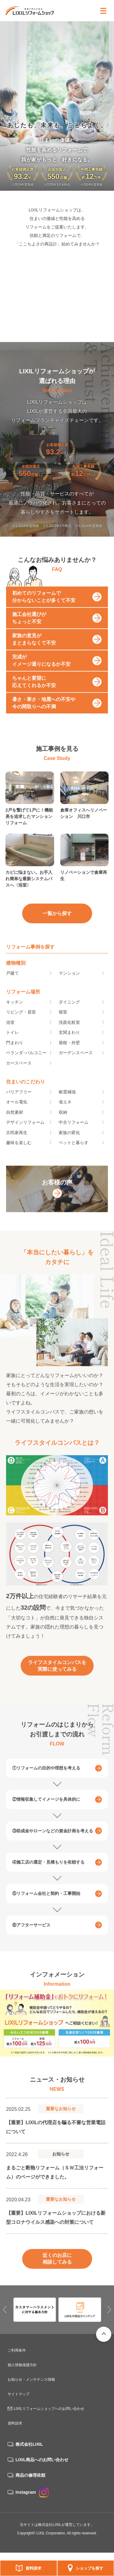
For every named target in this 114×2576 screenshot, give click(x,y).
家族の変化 (69, 1141)
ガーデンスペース (76, 1062)
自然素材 (14, 1121)
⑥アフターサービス (31, 1934)
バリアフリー (19, 1100)
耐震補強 (67, 1100)
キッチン (14, 1011)
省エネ (65, 1111)
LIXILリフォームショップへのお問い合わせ (49, 2409)
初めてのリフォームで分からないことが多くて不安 (43, 606)
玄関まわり (69, 1041)
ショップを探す (89, 2568)
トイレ (12, 1041)
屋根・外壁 (69, 1051)
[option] (57, 2032)
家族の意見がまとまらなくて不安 (34, 648)
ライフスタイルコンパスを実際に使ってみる (57, 1675)
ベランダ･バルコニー (26, 1062)
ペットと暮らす (73, 1152)
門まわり (14, 1051)
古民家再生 (16, 1141)
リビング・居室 (21, 1021)
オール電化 (16, 1111)
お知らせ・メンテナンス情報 (31, 2379)
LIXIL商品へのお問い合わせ (42, 2459)
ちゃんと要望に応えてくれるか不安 (34, 691)
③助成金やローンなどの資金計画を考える (52, 1840)
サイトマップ (18, 2394)
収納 (63, 1121)
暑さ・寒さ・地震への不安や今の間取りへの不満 (43, 712)
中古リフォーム (73, 1131)
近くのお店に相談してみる (57, 2268)
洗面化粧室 (69, 1031)
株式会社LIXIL (29, 2444)
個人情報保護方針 (22, 2365)
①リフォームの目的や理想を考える (46, 1777)
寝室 (63, 1021)
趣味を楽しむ (19, 1152)
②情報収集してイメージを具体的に (46, 1808)
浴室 (10, 1031)
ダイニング (69, 1011)
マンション (69, 982)
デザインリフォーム (25, 1131)
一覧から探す (57, 922)
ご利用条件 (17, 2350)
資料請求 (33, 2568)
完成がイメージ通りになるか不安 (41, 670)
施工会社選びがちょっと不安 (29, 627)
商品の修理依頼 (30, 2475)
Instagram (32, 2492)
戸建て (12, 982)
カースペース (19, 1072)
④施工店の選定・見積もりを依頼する (48, 1871)
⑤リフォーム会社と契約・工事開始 (46, 1903)
